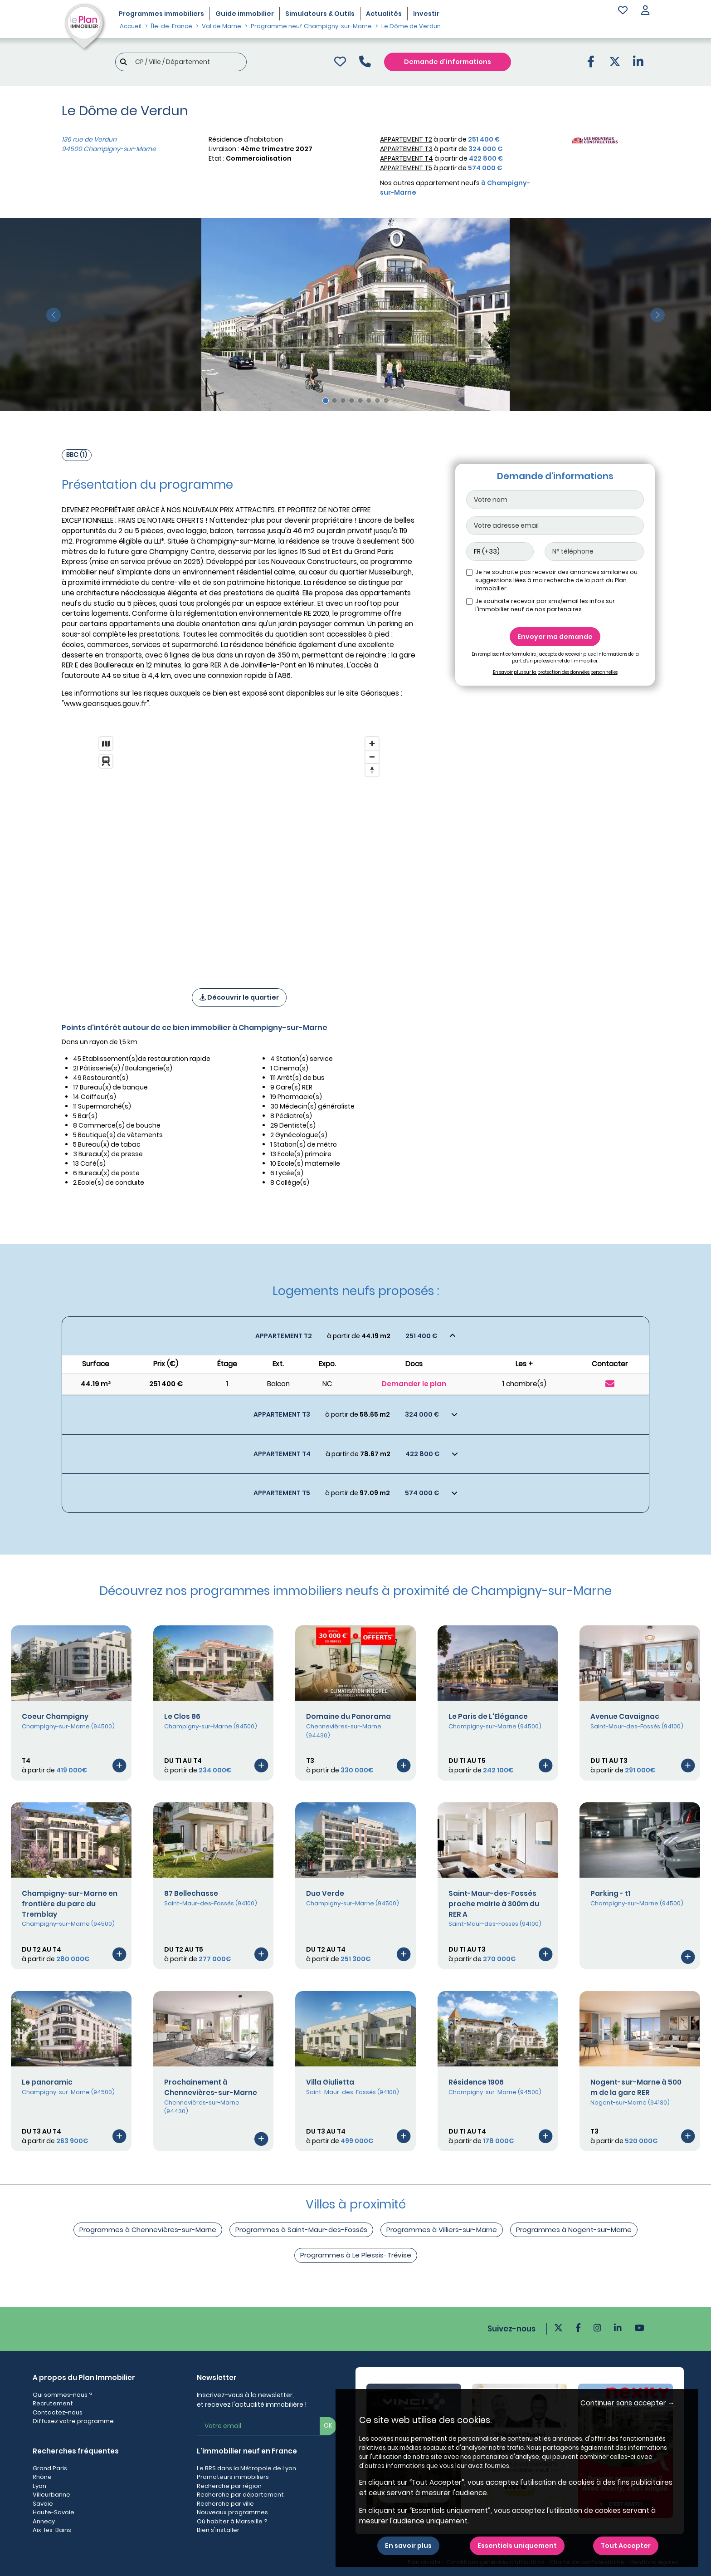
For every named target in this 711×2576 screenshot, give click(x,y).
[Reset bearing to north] (372, 769)
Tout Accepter (626, 2545)
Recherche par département (240, 2494)
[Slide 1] (325, 400)
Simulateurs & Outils (320, 13)
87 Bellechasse (191, 1893)
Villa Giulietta (330, 2082)
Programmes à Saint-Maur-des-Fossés (301, 2229)
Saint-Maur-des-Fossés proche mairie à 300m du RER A (493, 1904)
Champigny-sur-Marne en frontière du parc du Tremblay (69, 1904)
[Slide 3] (343, 400)
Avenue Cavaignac (624, 1716)
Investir (426, 13)
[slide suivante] (657, 314)
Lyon (39, 2486)
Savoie (43, 2503)
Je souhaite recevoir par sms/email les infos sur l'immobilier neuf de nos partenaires (545, 605)
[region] (239, 850)
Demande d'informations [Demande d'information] (447, 61)
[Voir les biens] (355, 1336)
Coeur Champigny (55, 1716)
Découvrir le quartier (239, 997)
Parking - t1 (610, 1893)
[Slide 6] (369, 400)
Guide (244, 13)
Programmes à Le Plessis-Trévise (355, 2255)
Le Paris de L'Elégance (488, 1716)
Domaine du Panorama (348, 1716)
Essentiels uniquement (517, 2545)
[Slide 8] (386, 400)
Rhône (42, 2477)
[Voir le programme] (119, 1765)
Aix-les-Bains (52, 2530)
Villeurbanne (51, 2494)
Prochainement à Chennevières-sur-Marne (210, 2087)
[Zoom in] (372, 743)
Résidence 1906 (476, 2082)
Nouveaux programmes (232, 2512)
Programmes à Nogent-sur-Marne (574, 2229)
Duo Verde (325, 1893)
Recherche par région (229, 2486)
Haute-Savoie (53, 2512)
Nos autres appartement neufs (455, 187)
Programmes (161, 13)
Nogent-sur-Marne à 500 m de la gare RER (636, 2087)
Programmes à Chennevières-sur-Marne (147, 2229)
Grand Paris (50, 2468)
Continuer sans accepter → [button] (627, 2403)
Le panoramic (47, 2082)
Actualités (384, 13)
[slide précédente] (53, 314)
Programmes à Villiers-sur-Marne (441, 2229)
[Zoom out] (372, 756)
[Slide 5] (360, 400)
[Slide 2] (334, 400)
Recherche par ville (225, 2503)
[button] (645, 11)
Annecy (44, 2521)
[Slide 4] (352, 400)
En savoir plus (408, 2545)
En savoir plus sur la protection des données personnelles (555, 672)
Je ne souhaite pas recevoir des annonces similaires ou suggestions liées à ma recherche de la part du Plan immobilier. (556, 580)
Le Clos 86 (182, 1716)
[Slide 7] (377, 400)
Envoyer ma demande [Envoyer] (555, 636)
